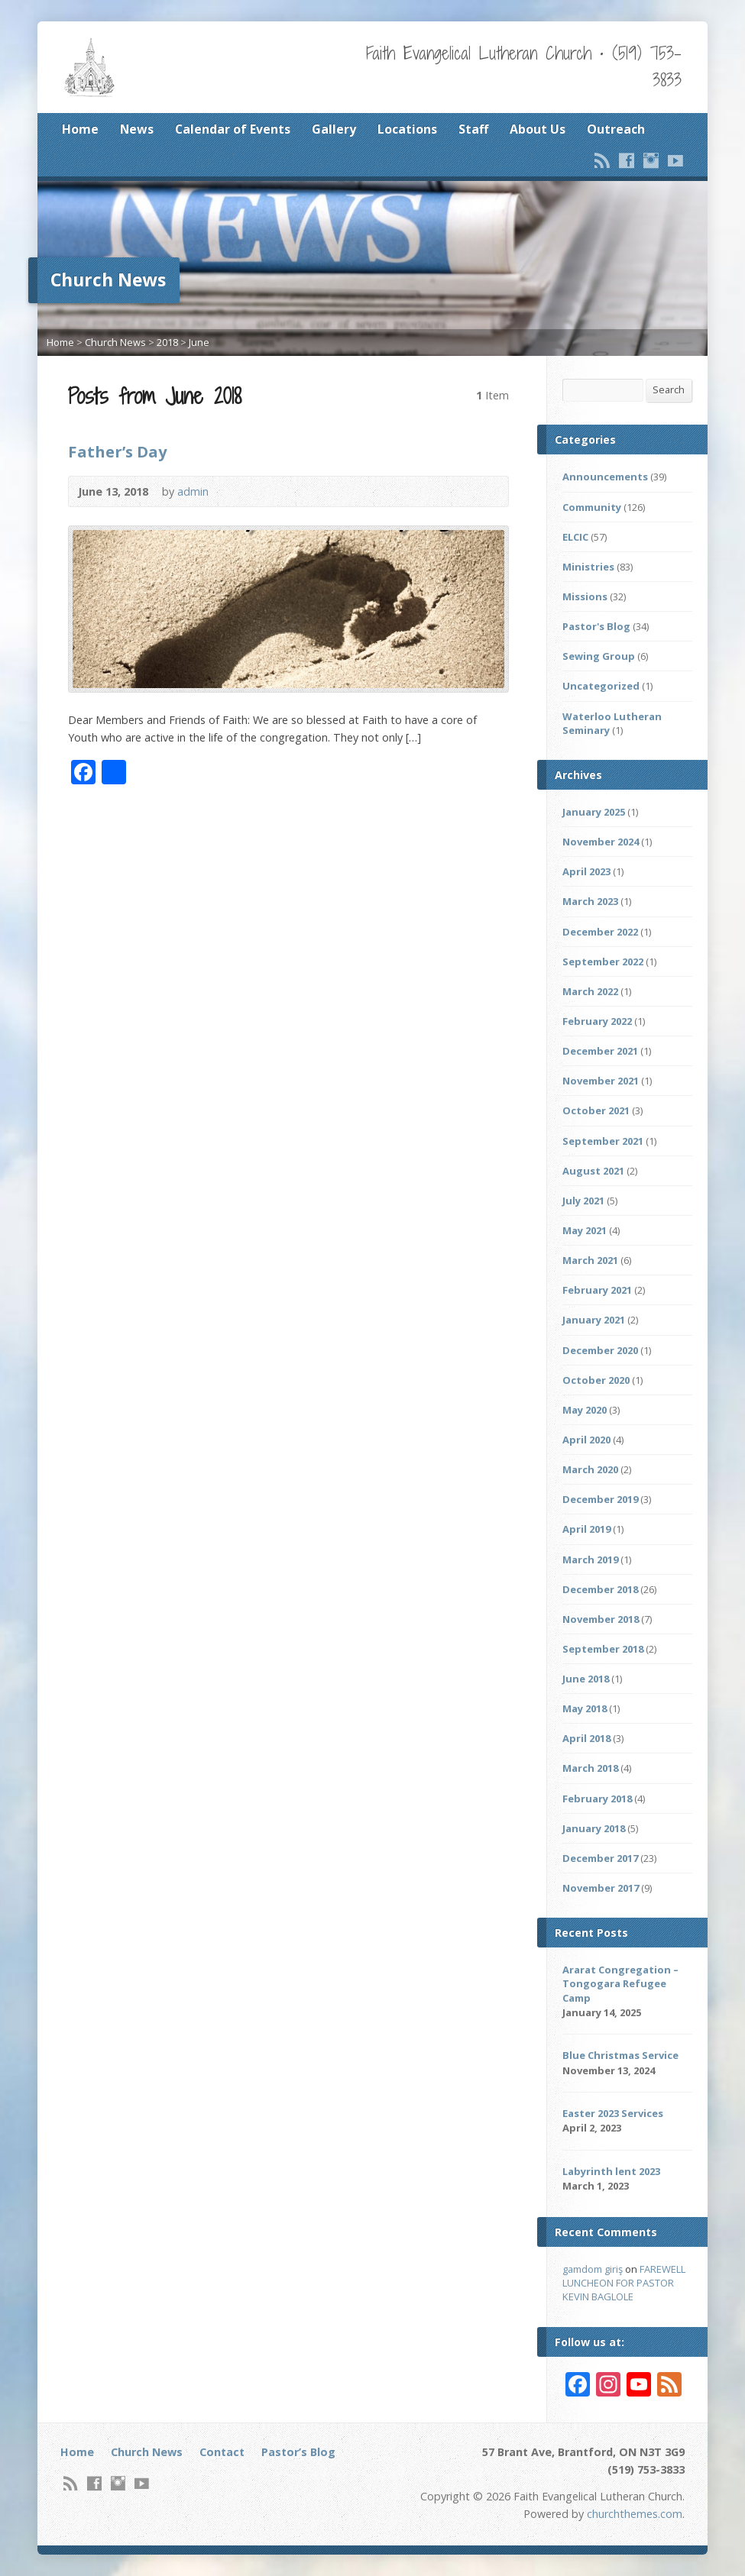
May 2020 (584, 1410)
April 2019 (586, 1529)
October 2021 (596, 1110)
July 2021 (583, 1200)
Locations (407, 129)
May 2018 (584, 1708)
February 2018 (597, 1798)
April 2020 (586, 1439)
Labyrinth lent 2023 (611, 2171)
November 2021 (600, 1081)
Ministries (588, 567)
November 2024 (600, 841)
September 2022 (602, 961)
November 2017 (600, 1888)
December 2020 (600, 1350)
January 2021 (593, 1320)
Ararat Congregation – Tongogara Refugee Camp (620, 1983)
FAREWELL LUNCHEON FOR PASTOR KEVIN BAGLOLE (623, 2282)
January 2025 (593, 812)
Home (80, 129)
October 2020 (596, 1380)
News (137, 129)
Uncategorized (601, 686)
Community (591, 507)
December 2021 (600, 1051)
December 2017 (600, 1858)
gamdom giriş (592, 2269)
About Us (537, 129)
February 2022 (597, 1021)
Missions (584, 596)
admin (193, 491)
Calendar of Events (232, 129)
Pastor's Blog (596, 626)
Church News (115, 342)
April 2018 (586, 1738)
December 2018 (600, 1589)
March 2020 (590, 1469)
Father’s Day (117, 451)
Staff (473, 129)
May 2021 (584, 1230)
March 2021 (590, 1260)
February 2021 (597, 1290)
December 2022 (600, 932)
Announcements (605, 476)
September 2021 (602, 1141)
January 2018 (593, 1828)
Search (669, 389)
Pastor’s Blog (298, 2452)
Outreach (616, 129)
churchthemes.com (634, 2514)
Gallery (334, 129)
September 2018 (602, 1649)
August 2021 (593, 1171)
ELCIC (575, 537)
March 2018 (590, 1768)
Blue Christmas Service (620, 2055)
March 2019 (590, 1559)
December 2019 (600, 1499)
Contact (222, 2452)
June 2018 (585, 1679)
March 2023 (590, 901)
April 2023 (586, 871)
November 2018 (600, 1619)
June (199, 342)
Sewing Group (598, 656)
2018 (167, 342)
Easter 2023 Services (612, 2113)
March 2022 (590, 991)
